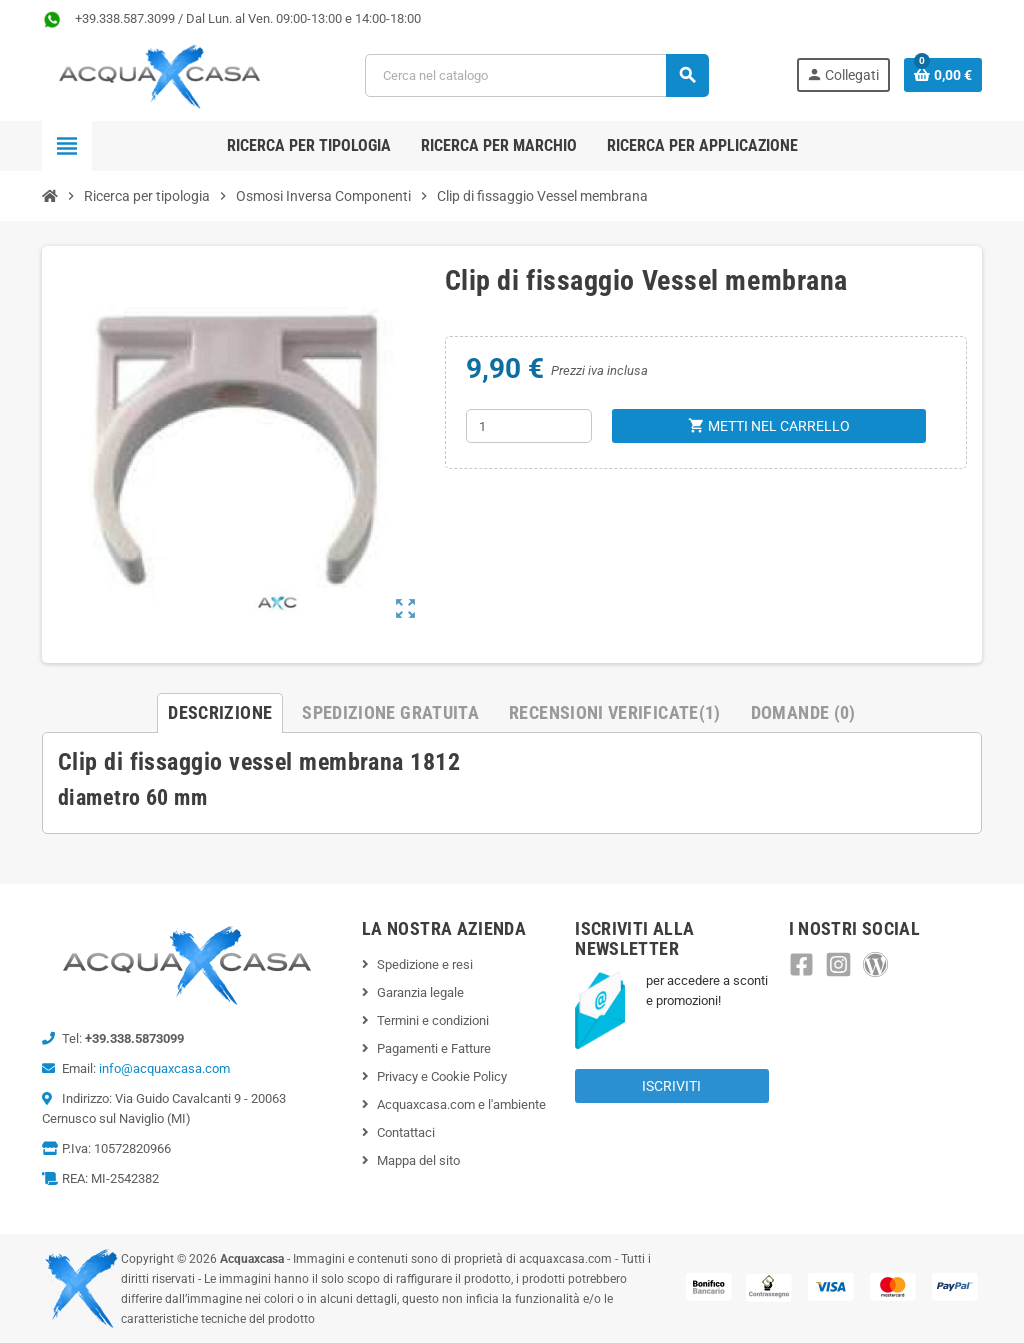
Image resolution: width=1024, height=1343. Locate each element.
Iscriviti (671, 1086)
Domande (803, 712)
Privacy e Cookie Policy (442, 1076)
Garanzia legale (420, 992)
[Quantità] (529, 426)
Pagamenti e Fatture (434, 1048)
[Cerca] (537, 75)
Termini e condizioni (433, 1020)
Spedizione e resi (425, 964)
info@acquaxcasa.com (164, 1068)
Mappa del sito (418, 1160)
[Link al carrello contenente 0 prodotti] (943, 75)
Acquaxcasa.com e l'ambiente (461, 1104)
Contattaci (406, 1132)
